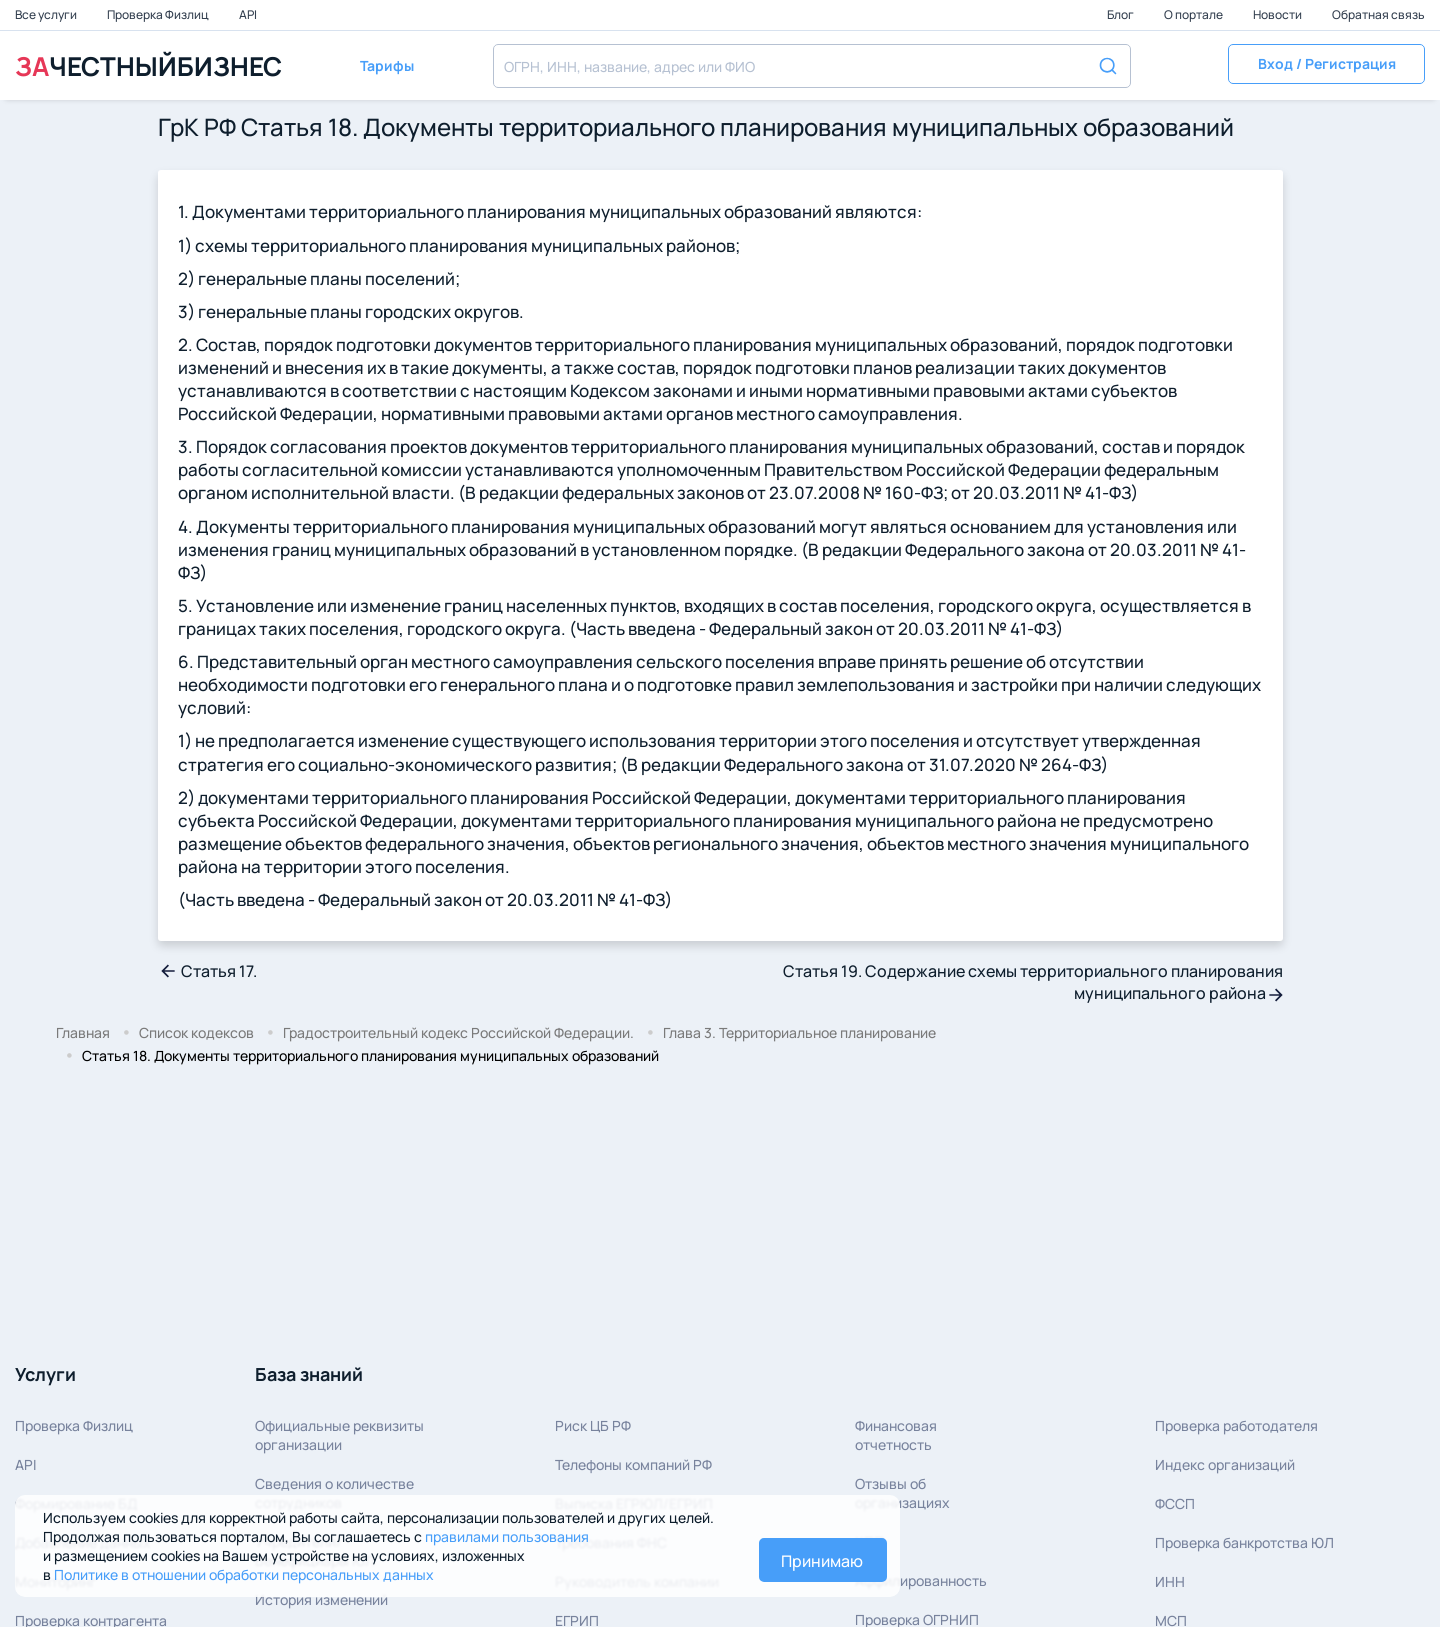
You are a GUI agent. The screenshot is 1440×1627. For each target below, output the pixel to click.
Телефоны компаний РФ (633, 1464)
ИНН (1170, 1581)
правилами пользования (507, 1536)
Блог (1121, 14)
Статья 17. (207, 971)
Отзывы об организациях (902, 1493)
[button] (1326, 66)
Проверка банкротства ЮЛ (1244, 1542)
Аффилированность (921, 1580)
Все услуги (47, 14)
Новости (1278, 14)
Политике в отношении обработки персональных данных (244, 1574)
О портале (1194, 14)
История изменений (321, 1599)
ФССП (1175, 1503)
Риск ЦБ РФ (593, 1425)
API (248, 14)
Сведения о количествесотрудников (334, 1493)
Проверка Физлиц (159, 14)
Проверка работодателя (1236, 1425)
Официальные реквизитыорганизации (339, 1435)
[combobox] (812, 66)
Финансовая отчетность (896, 1435)
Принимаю (822, 1561)
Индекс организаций (1225, 1464)
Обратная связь (1378, 14)
